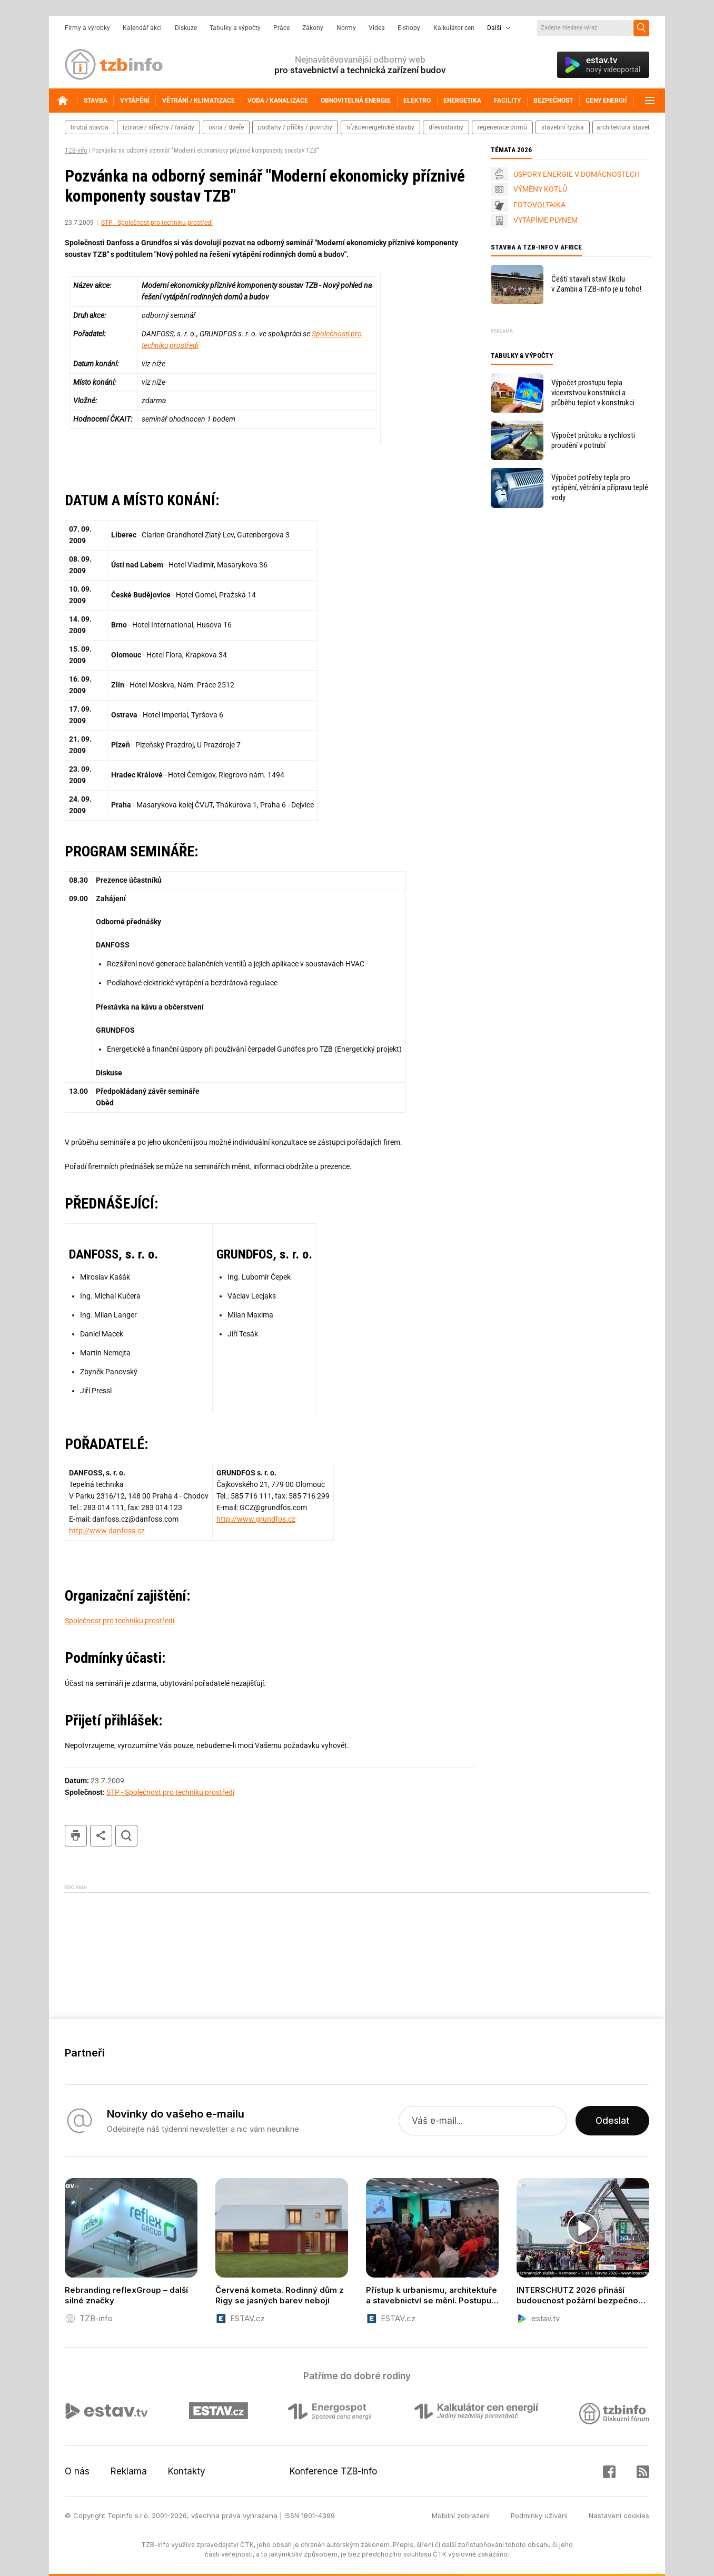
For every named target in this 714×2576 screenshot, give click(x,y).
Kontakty (186, 2471)
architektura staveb (624, 127)
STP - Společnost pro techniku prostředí (157, 222)
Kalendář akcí (142, 28)
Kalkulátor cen (453, 28)
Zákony (312, 28)
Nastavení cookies (619, 2515)
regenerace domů (502, 127)
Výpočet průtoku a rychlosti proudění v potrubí (593, 440)
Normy (346, 28)
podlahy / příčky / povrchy (295, 127)
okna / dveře (226, 127)
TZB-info (76, 150)
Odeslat (612, 2120)
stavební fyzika (562, 127)
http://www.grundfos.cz (255, 1519)
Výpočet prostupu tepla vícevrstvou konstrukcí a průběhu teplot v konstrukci (592, 392)
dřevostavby (446, 127)
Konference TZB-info (333, 2471)
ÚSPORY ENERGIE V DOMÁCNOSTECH (576, 174)
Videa (377, 28)
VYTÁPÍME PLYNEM (545, 220)
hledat (126, 1835)
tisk (75, 1835)
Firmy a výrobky (87, 28)
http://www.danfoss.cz (107, 1530)
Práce (281, 28)
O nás (77, 2471)
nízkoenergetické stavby (380, 127)
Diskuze (186, 28)
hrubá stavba (89, 127)
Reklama (129, 2471)
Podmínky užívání (539, 2515)
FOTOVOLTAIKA (539, 205)
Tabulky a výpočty (235, 28)
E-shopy (409, 28)
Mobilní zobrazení (461, 2515)
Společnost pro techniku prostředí (119, 1620)
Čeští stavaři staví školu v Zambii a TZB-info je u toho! (596, 284)
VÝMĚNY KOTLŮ (540, 189)
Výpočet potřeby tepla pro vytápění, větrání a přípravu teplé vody (599, 487)
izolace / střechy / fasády (158, 127)
